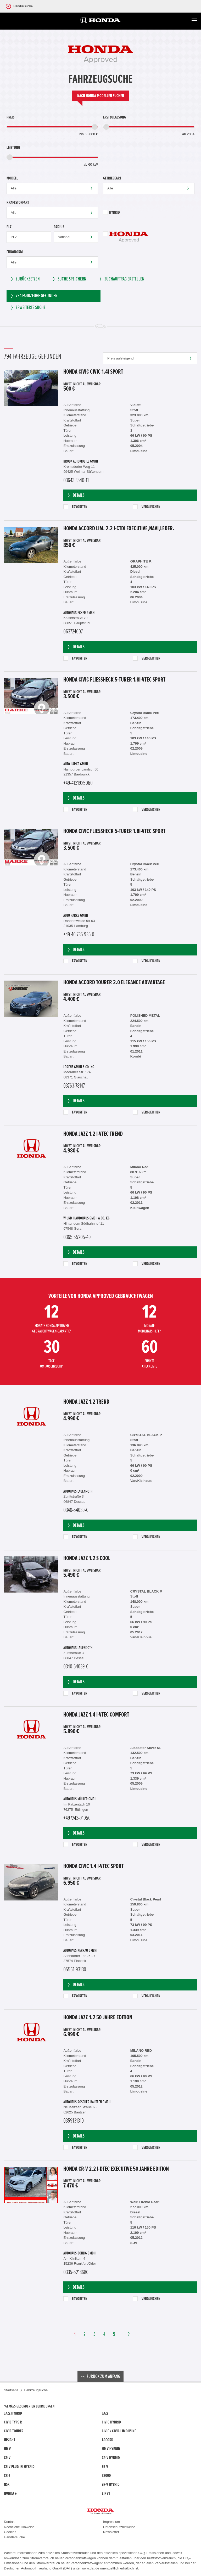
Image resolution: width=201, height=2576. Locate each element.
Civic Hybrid (111, 2422)
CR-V (7, 2458)
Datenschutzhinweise (119, 2527)
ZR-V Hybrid (111, 2484)
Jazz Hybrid (13, 2413)
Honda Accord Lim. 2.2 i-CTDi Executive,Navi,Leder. (118, 529)
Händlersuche (14, 2537)
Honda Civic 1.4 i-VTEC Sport (93, 1866)
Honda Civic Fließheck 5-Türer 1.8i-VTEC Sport (114, 680)
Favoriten (75, 506)
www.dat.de (90, 2568)
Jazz (105, 2413)
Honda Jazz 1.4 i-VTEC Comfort (96, 1715)
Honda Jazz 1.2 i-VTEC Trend (93, 1134)
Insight (9, 2440)
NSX (6, 2484)
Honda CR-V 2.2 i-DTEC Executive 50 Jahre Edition (116, 2169)
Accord (107, 2440)
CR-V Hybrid (111, 2458)
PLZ (9, 227)
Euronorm (15, 252)
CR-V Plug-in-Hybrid (19, 2467)
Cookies (10, 2532)
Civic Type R (13, 2422)
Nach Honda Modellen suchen (100, 96)
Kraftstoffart (18, 202)
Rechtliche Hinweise (19, 2527)
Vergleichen (146, 506)
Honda (10, 2493)
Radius (59, 227)
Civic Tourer (13, 2431)
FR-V (105, 2467)
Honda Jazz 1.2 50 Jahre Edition (97, 2018)
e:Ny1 (106, 2493)
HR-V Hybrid (111, 2449)
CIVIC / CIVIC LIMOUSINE (119, 2431)
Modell (12, 178)
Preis (10, 117)
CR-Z (7, 2475)
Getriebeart (112, 178)
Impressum (111, 2522)
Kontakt (9, 2522)
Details (75, 495)
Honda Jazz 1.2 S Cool (86, 1558)
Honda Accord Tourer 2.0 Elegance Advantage (114, 983)
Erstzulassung (114, 117)
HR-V (7, 2449)
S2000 (106, 2475)
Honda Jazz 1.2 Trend (86, 1402)
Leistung (13, 147)
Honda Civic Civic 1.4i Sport (93, 372)
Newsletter (111, 2532)
